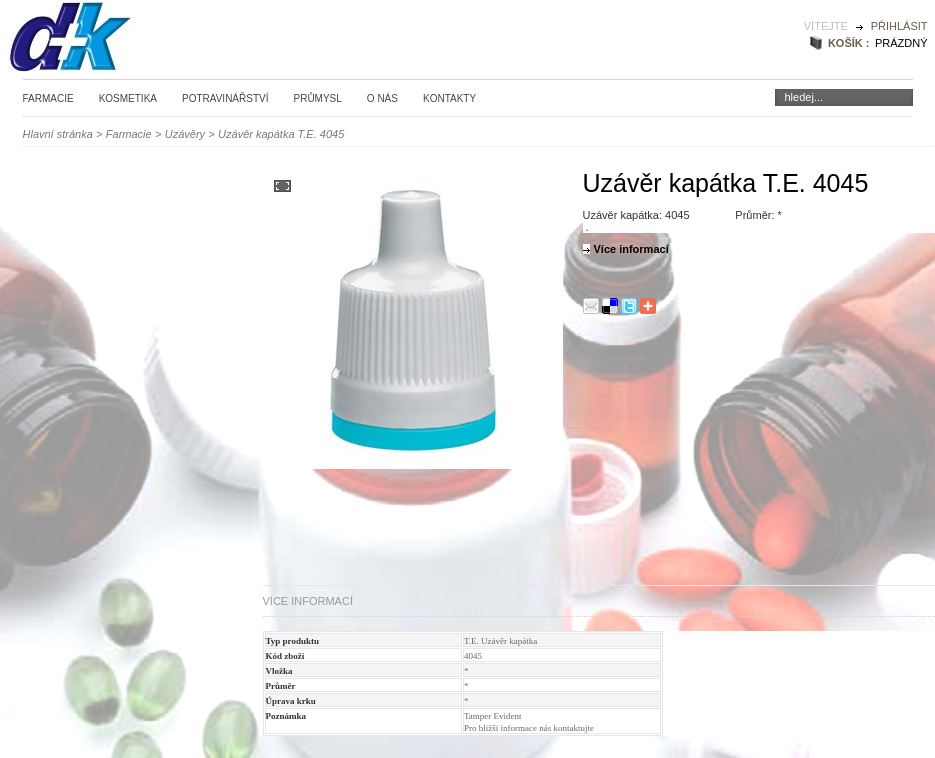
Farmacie (48, 98)
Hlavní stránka (58, 134)
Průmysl (317, 98)
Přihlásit (899, 26)
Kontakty (449, 98)
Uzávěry (185, 134)
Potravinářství (225, 98)
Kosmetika (128, 98)
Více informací (308, 601)
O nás (382, 98)
